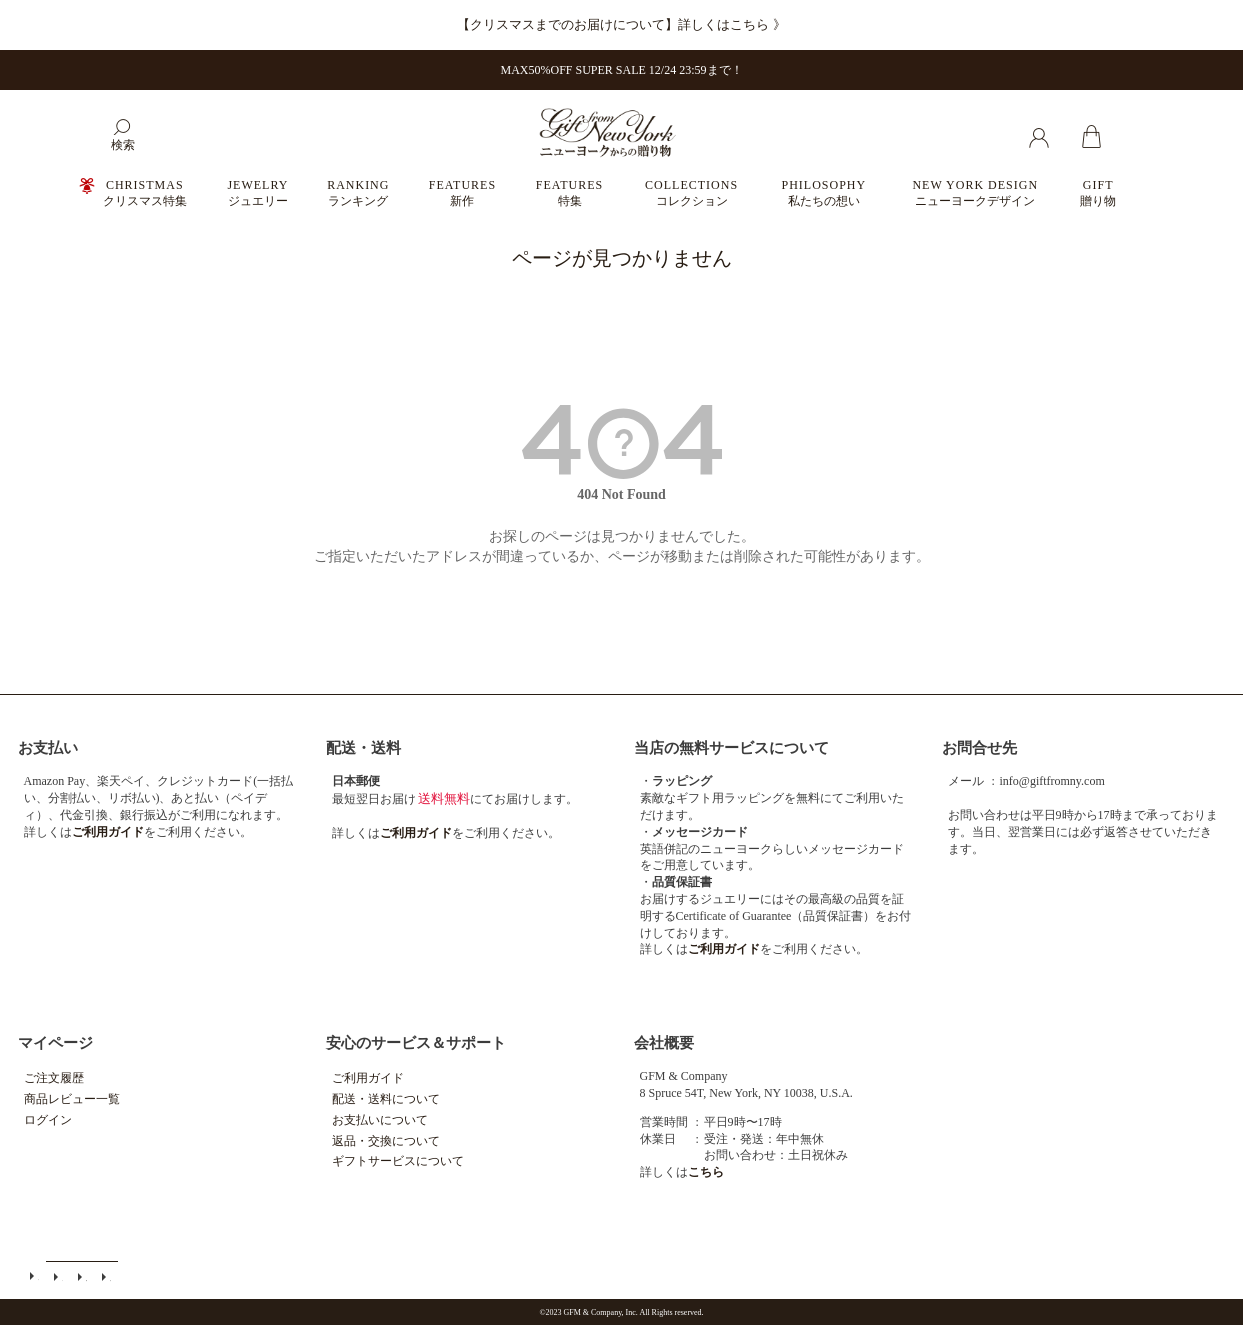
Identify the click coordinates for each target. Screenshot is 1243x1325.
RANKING (358, 193)
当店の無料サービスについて (731, 748)
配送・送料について (386, 1099)
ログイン (48, 1120)
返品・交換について (386, 1141)
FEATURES (462, 193)
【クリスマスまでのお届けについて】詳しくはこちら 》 (621, 24)
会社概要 (664, 1043)
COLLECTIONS (691, 193)
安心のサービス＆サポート (416, 1043)
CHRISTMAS (145, 193)
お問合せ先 (979, 748)
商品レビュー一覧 (72, 1099)
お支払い (48, 748)
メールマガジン (58, 1275)
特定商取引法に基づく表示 (82, 1275)
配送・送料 (363, 748)
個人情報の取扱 (106, 1275)
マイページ (55, 1043)
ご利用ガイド (368, 1078)
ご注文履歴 (54, 1078)
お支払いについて (380, 1120)
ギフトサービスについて (398, 1161)
